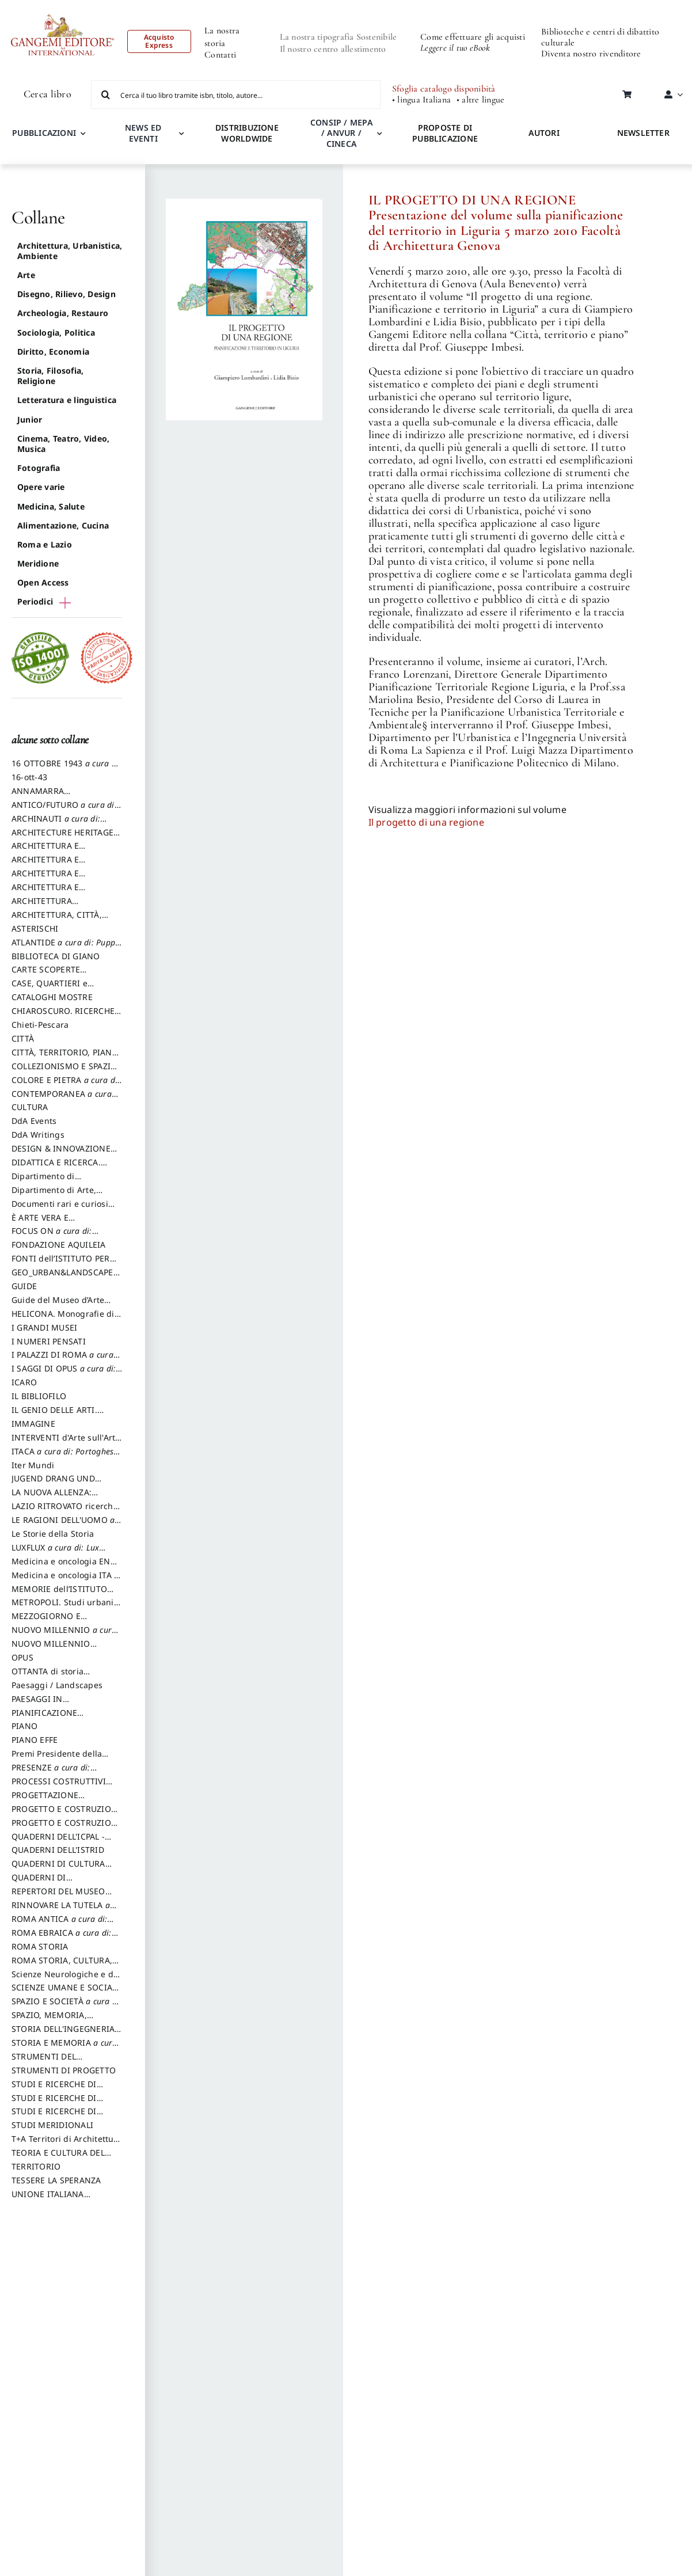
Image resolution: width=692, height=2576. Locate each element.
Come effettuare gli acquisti (472, 37)
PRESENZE (54, 1773)
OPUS (22, 1657)
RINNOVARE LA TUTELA (64, 1910)
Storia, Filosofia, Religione (50, 375)
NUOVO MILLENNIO (65, 1635)
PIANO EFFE (35, 1739)
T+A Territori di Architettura (67, 2144)
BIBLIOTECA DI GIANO (56, 956)
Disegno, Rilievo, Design (66, 293)
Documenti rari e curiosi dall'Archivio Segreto (60, 1209)
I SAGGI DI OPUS (67, 1374)
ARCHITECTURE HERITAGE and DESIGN (62, 838)
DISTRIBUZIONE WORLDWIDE (247, 133)
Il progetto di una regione (426, 822)
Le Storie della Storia (53, 1533)
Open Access (43, 582)
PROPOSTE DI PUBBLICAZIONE (445, 133)
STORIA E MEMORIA (65, 2048)
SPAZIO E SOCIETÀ (67, 2007)
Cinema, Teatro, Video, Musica (63, 443)
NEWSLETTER (643, 132)
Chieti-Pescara (40, 1024)
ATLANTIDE (66, 948)
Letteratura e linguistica (66, 399)
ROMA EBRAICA (65, 1938)
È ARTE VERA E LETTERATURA (40, 1223)
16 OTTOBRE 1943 (66, 769)
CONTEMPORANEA (65, 1099)
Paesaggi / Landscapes (57, 1685)
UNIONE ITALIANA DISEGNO (48, 2199)
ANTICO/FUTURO (66, 810)
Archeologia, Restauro (62, 312)
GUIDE (24, 1286)
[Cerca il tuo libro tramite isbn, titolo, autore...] (236, 94)
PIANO (24, 1725)
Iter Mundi (33, 1465)
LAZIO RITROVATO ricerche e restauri (65, 1511)
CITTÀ (23, 1038)
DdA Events (34, 1120)
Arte (26, 274)
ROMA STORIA (40, 1946)
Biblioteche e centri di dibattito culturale (600, 37)
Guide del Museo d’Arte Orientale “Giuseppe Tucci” (65, 1305)
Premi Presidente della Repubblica (57, 1759)
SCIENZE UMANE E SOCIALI (66, 1993)
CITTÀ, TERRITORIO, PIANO (65, 1058)
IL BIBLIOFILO (39, 1395)
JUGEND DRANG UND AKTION (53, 1484)
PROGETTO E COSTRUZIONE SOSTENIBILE (67, 1828)
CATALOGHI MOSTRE (52, 996)
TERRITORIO (36, 2166)
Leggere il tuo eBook (455, 48)
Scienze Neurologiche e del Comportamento (66, 1979)
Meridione (38, 563)
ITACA (66, 1457)
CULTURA (30, 1106)
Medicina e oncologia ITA (65, 1580)
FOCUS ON (64, 1236)
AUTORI (543, 132)
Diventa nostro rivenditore (591, 53)
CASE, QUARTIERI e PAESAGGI (50, 989)
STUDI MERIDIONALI (52, 2124)
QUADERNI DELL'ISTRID (58, 1849)
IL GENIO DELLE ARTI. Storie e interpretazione (59, 1415)
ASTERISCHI (35, 928)
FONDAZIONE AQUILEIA (59, 1244)
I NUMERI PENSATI (49, 1341)
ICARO (24, 1382)
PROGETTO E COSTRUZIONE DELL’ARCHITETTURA (67, 1814)
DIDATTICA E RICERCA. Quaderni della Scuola (56, 1168)
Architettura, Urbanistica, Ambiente (69, 250)
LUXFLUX (58, 1553)
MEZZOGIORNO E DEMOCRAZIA (46, 1621)
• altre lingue (480, 99)
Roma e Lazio (44, 544)
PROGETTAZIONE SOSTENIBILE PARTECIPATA (64, 1800)
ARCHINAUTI (59, 824)
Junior (29, 419)
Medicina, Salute (51, 506)
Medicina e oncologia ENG (64, 1567)
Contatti (220, 54)
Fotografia (38, 467)
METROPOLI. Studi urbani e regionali (66, 1607)
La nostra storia (221, 37)
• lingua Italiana (421, 99)
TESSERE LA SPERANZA (56, 2180)
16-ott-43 (29, 777)
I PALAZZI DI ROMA (66, 1360)
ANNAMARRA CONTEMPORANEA (48, 796)
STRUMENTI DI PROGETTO (64, 2070)
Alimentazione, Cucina (63, 525)
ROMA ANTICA (62, 1924)
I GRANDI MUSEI (44, 1327)
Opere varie (41, 486)
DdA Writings (38, 1134)
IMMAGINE (33, 1423)
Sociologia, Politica (56, 332)
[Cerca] (105, 94)
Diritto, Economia (53, 351)
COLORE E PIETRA (66, 1085)
